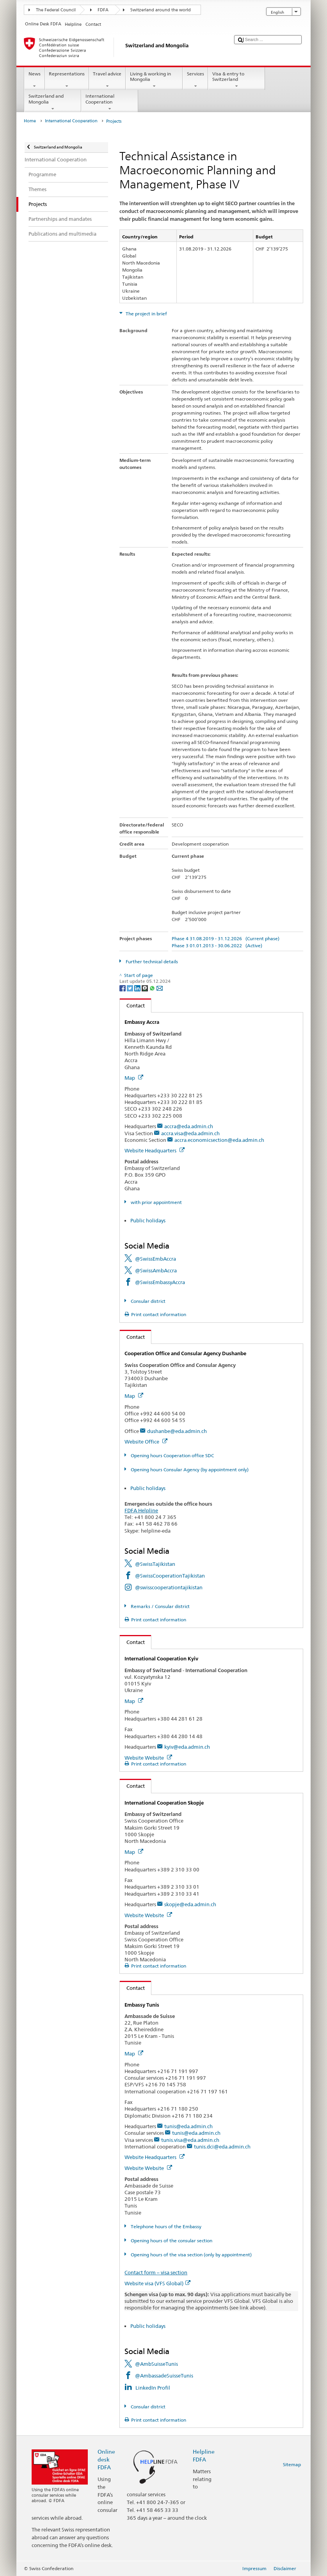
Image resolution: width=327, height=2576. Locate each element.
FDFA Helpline (141, 1510)
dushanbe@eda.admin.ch (177, 1431)
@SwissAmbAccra (156, 1270)
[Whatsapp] (152, 988)
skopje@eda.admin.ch (190, 1904)
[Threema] (145, 988)
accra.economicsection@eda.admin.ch (219, 1140)
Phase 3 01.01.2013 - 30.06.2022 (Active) (217, 945)
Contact (132, 1005)
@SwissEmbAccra (155, 1259)
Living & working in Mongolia (154, 80)
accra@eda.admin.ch (188, 1126)
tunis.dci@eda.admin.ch (222, 2146)
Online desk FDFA (106, 2459)
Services (195, 80)
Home (30, 120)
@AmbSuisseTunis (156, 2364)
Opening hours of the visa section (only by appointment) (191, 2255)
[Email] (159, 988)
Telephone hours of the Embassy (165, 2226)
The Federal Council (56, 10)
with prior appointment (156, 1202)
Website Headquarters (154, 1150)
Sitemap (292, 2464)
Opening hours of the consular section (171, 2240)
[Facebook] (123, 988)
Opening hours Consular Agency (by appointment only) (189, 1469)
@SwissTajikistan (155, 1564)
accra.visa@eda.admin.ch (190, 1133)
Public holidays (147, 1220)
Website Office (145, 1441)
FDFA (103, 10)
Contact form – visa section (155, 2272)
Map (133, 1078)
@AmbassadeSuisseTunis (164, 2375)
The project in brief (145, 314)
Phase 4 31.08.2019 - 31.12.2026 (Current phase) (225, 938)
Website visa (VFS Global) (157, 2283)
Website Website (148, 1758)
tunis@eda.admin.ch (188, 2126)
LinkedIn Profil (152, 2388)
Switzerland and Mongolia (53, 102)
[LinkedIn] (138, 988)
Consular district (147, 1301)
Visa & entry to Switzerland (236, 80)
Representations (67, 80)
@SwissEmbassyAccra (160, 1282)
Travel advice (107, 80)
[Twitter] (130, 988)
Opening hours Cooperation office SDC (172, 1455)
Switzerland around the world (160, 10)
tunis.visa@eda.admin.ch (190, 2140)
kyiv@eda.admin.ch (187, 1747)
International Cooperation (110, 102)
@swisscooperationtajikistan (169, 1587)
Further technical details (151, 961)
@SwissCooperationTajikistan (170, 1575)
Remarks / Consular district (160, 1606)
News (34, 80)
